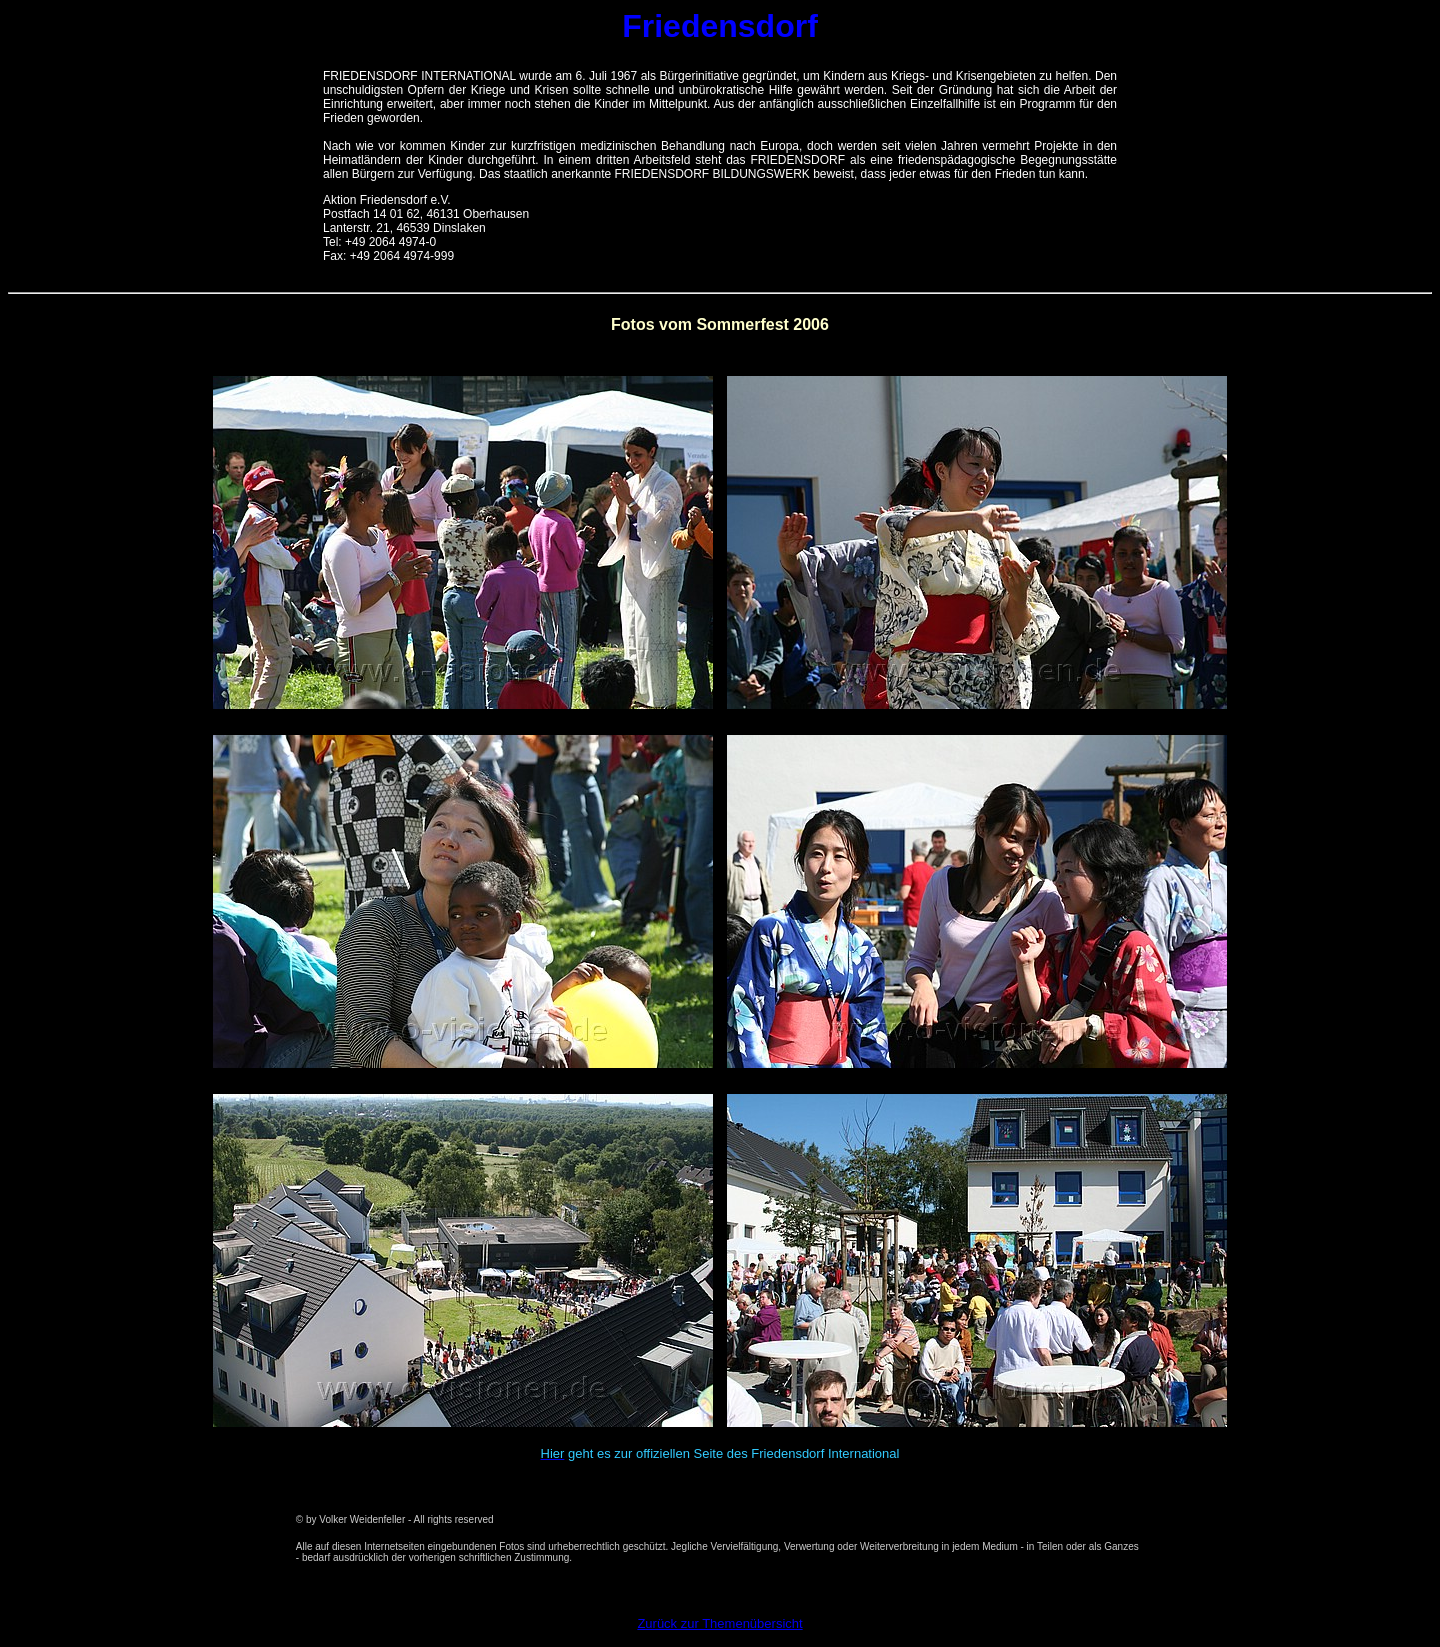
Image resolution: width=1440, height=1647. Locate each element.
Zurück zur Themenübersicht (719, 1623)
